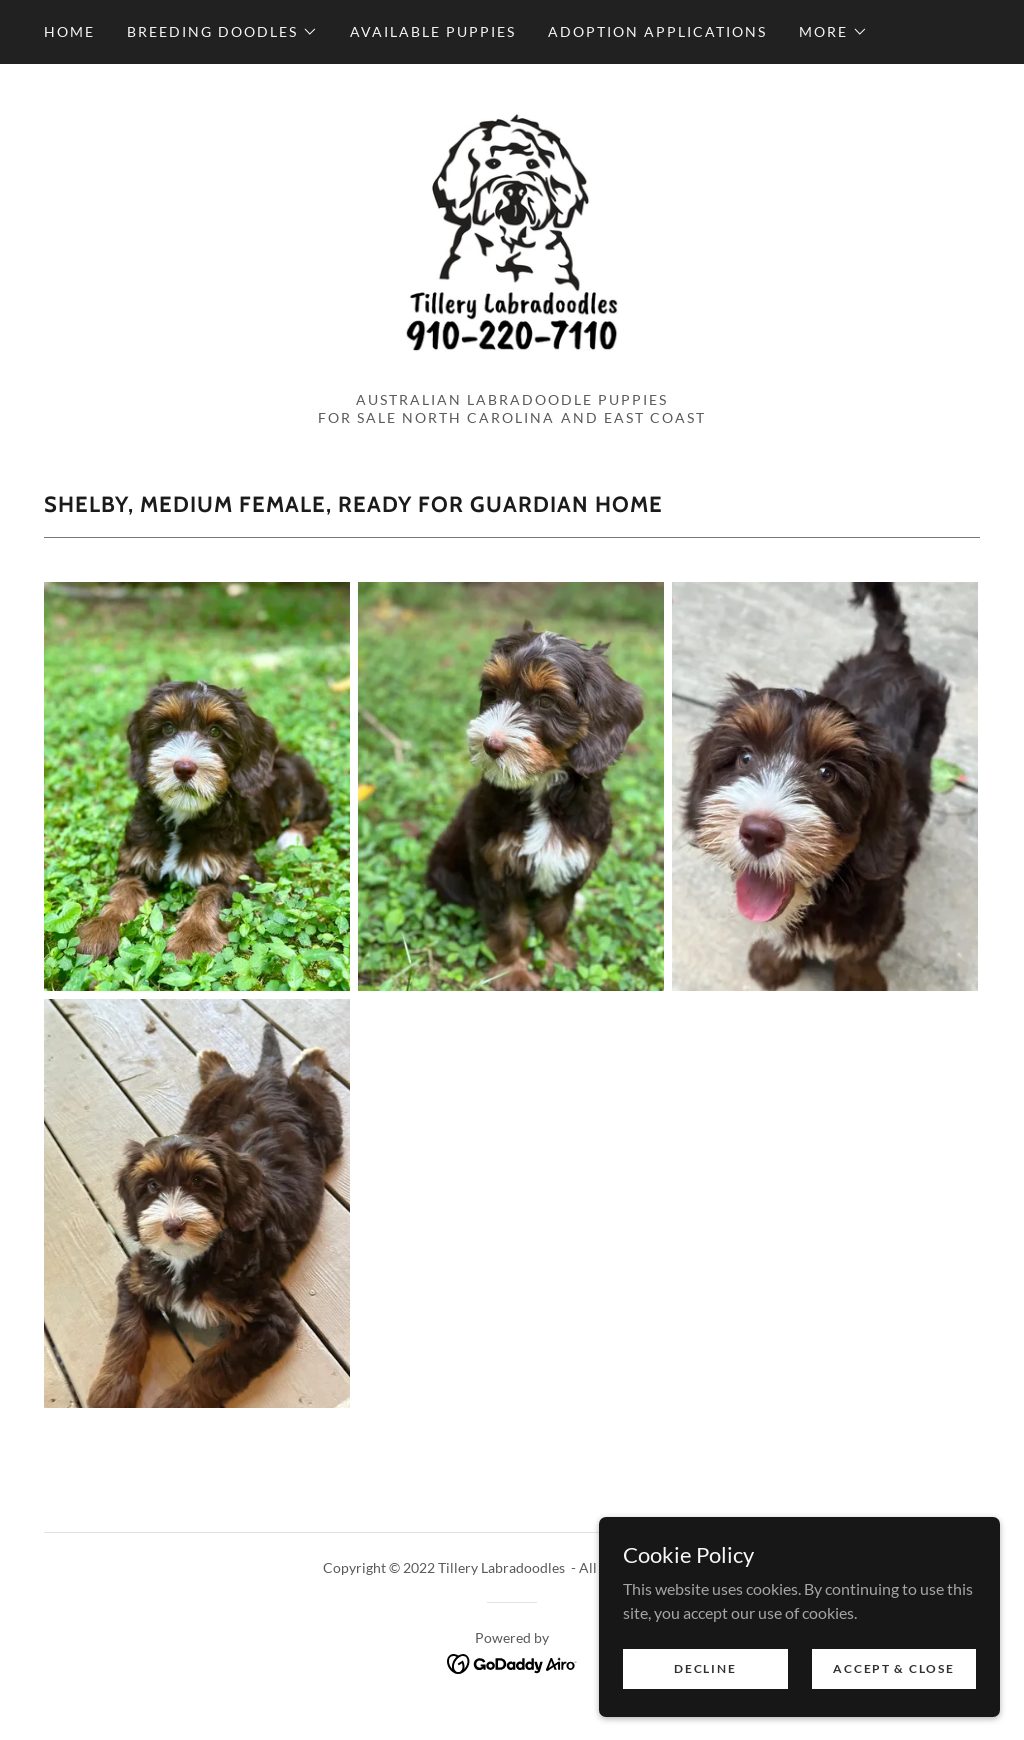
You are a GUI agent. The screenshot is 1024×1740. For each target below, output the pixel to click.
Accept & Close (893, 1668)
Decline (706, 1668)
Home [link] (69, 31)
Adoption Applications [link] (657, 31)
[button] (222, 32)
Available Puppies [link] (433, 31)
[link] (512, 238)
